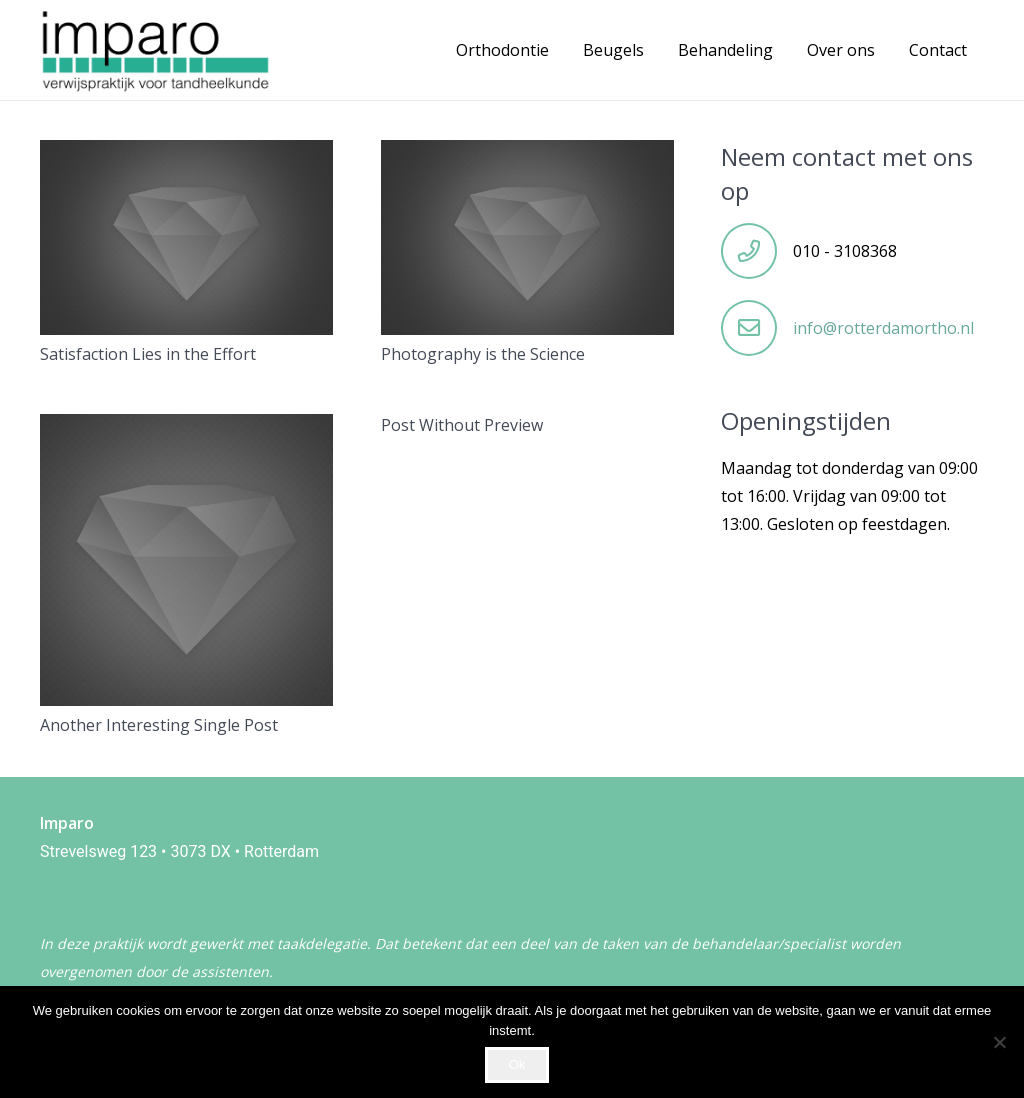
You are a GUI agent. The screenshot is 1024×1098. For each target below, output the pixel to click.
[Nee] (999, 1042)
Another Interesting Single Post (159, 725)
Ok (517, 1064)
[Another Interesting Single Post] (186, 428)
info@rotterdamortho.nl (883, 328)
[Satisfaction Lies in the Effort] (186, 154)
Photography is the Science (483, 354)
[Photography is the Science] (527, 154)
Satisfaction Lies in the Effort (148, 354)
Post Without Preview (462, 425)
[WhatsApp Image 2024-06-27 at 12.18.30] (155, 50)
